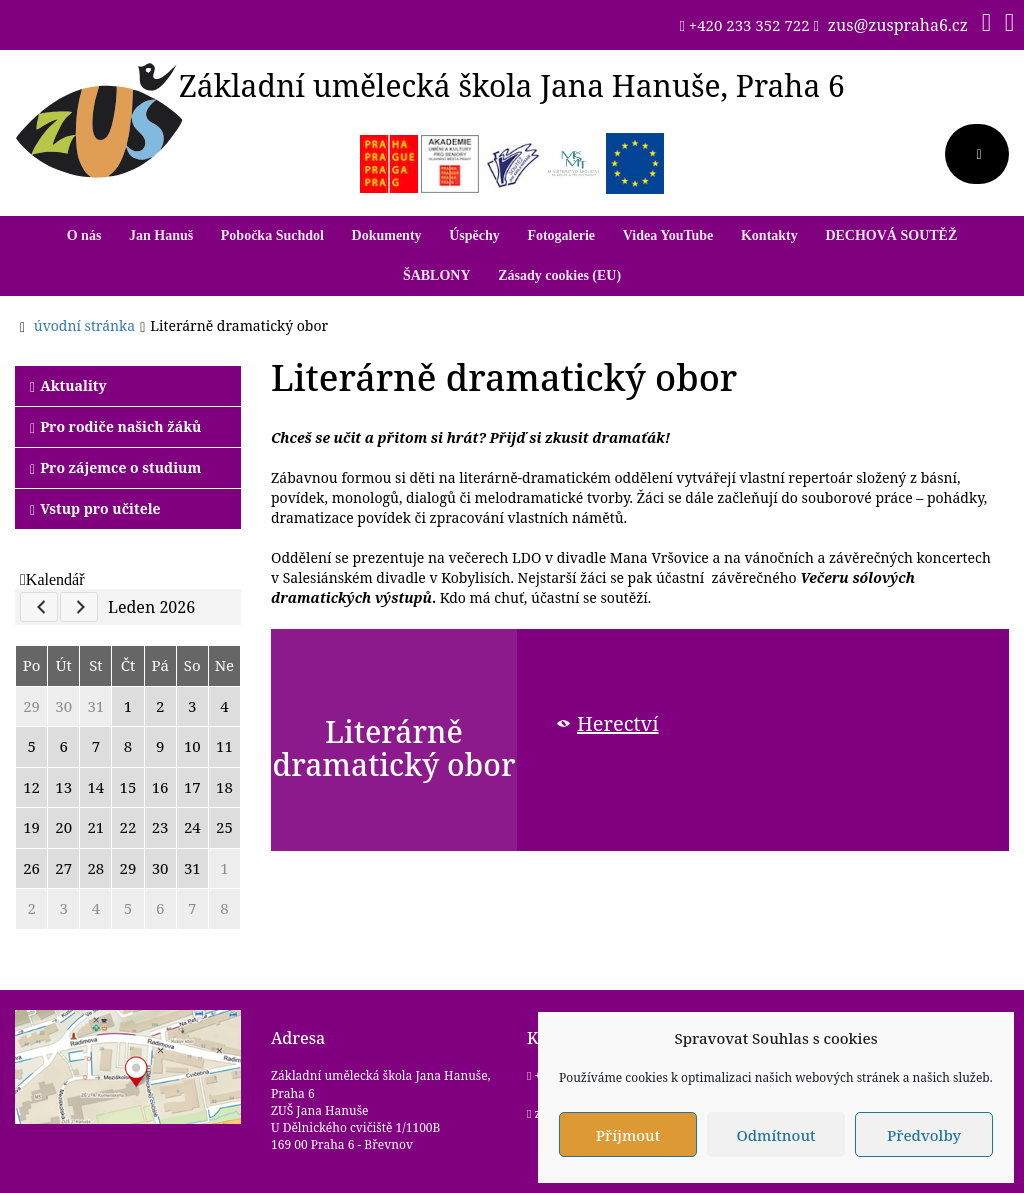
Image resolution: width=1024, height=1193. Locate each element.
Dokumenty (387, 235)
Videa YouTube (668, 235)
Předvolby (924, 1135)
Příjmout (628, 1135)
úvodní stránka (84, 325)
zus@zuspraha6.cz (898, 25)
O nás (84, 235)
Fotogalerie (561, 235)
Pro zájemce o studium (115, 467)
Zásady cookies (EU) (559, 275)
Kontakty (769, 235)
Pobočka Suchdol (272, 235)
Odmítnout (775, 1135)
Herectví (618, 723)
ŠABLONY (437, 275)
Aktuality (68, 385)
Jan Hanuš (161, 235)
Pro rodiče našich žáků (115, 426)
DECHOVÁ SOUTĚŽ (891, 235)
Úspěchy (474, 235)
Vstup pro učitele (95, 508)
